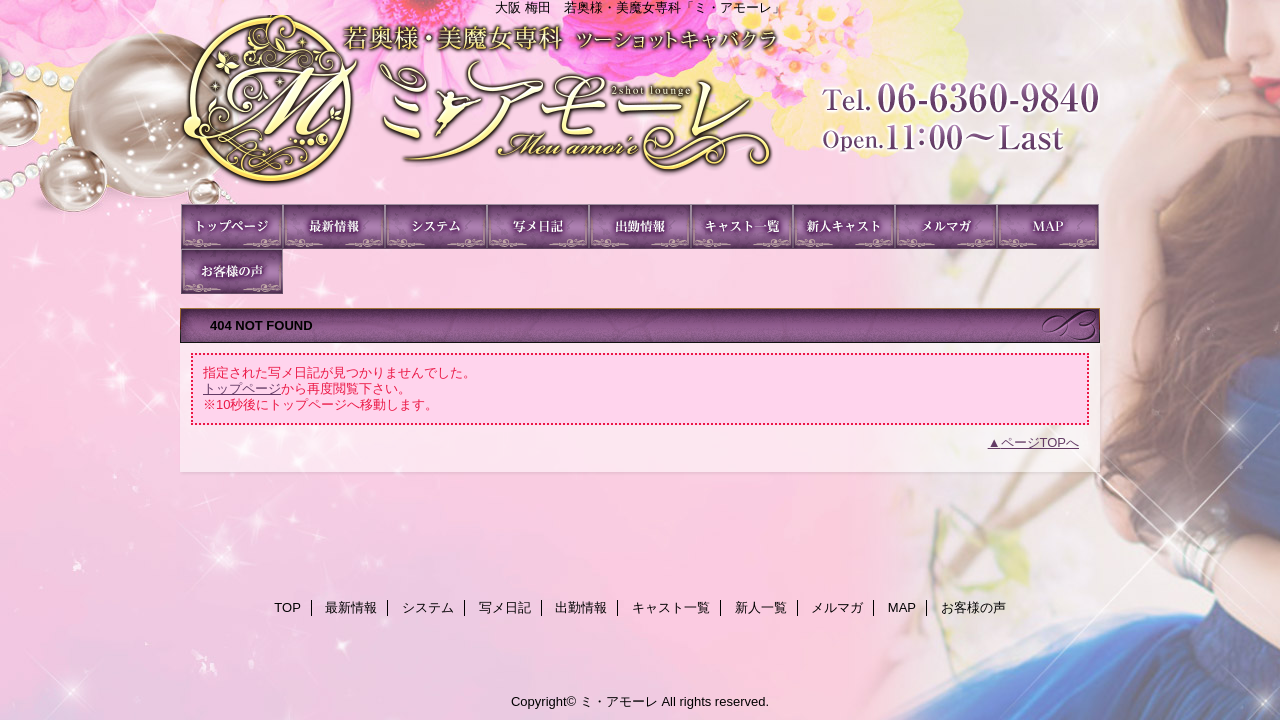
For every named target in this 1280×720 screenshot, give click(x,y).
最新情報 (334, 226)
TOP (232, 226)
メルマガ (946, 226)
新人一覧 (844, 226)
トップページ (242, 388)
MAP (1048, 226)
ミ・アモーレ (640, 109)
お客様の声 (232, 271)
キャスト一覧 (742, 226)
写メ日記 (538, 226)
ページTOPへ (1040, 442)
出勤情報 (640, 226)
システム (436, 226)
